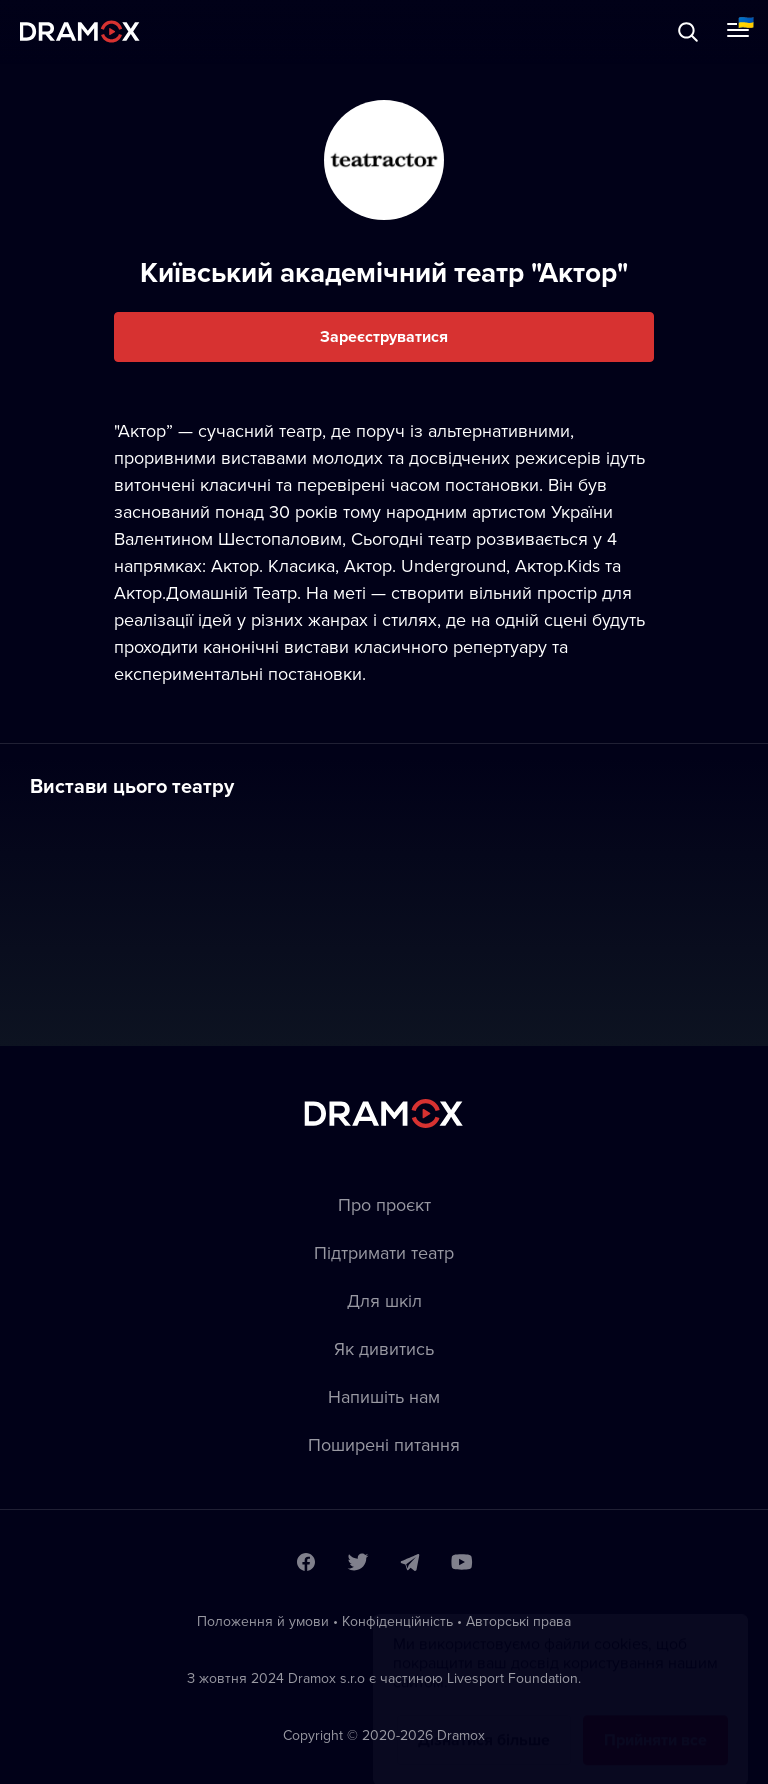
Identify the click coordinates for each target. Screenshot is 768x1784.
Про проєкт (384, 1204)
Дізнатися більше (484, 1720)
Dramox (80, 31)
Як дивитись (384, 1348)
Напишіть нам (384, 1396)
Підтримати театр (384, 1252)
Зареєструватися (384, 336)
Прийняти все (655, 1720)
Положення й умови (263, 1621)
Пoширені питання (384, 1444)
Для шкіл (384, 1300)
